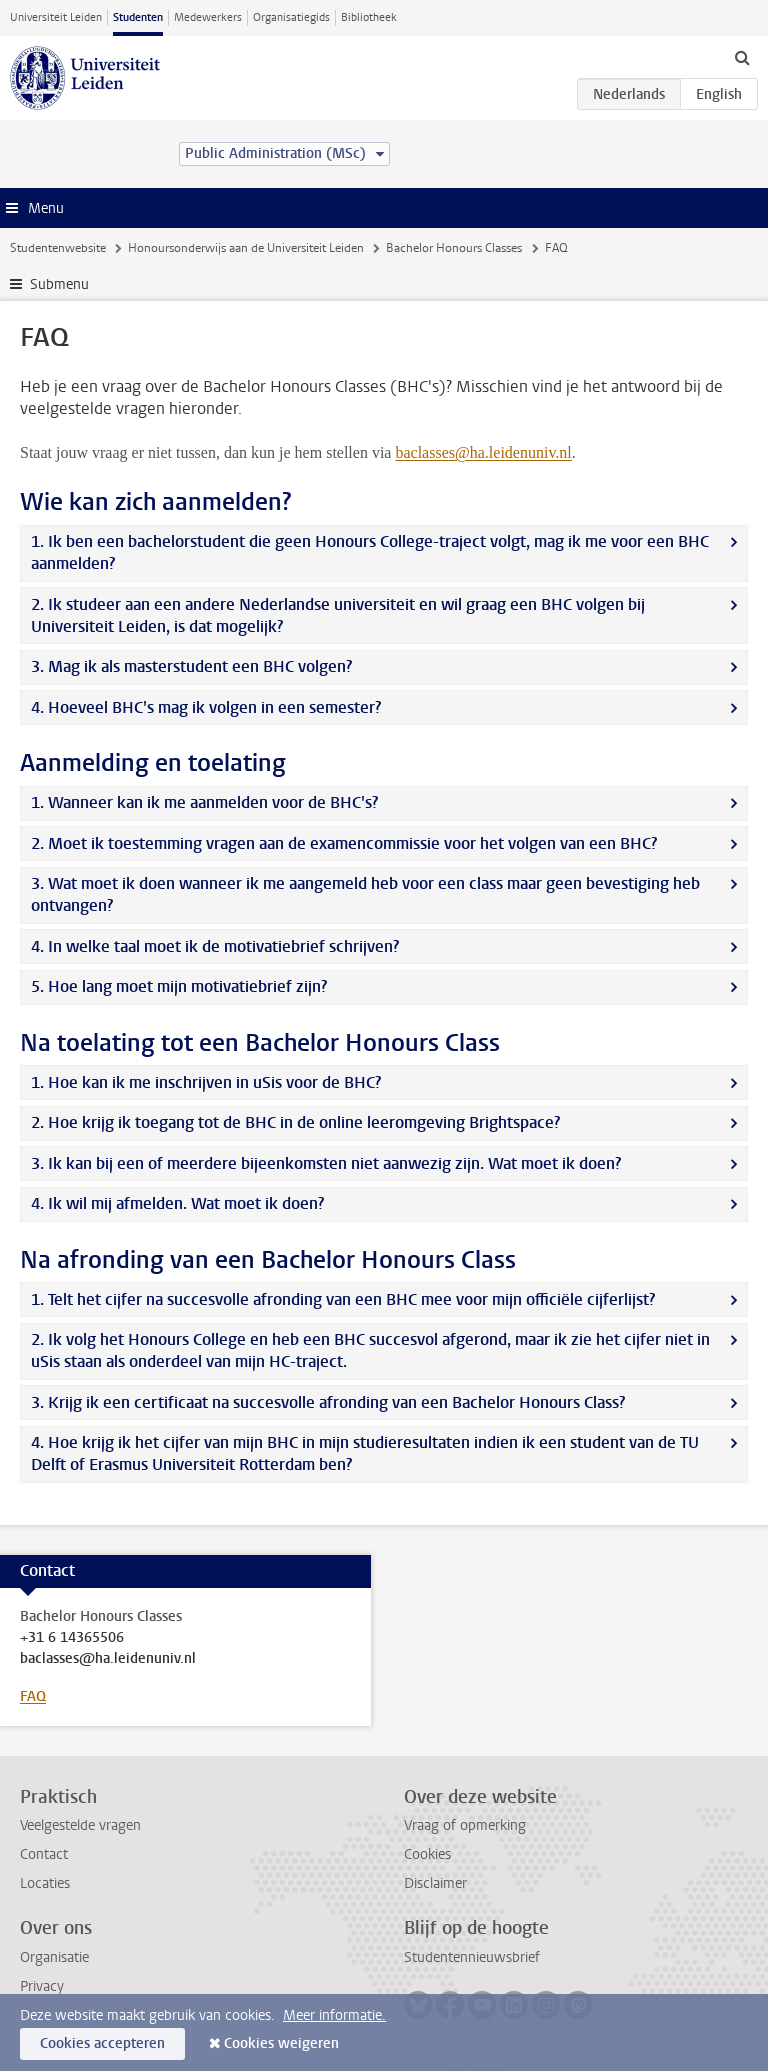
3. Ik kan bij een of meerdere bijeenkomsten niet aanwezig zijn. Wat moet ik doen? (326, 1163)
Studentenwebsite (58, 248)
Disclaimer (435, 1883)
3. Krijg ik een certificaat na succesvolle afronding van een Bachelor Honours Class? (328, 1402)
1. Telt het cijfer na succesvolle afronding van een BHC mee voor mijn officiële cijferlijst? (343, 1299)
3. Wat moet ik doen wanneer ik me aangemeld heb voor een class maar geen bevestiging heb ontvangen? (365, 894)
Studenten (138, 17)
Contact (44, 1854)
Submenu (59, 284)
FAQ (33, 1696)
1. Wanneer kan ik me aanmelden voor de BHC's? (204, 802)
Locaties (45, 1883)
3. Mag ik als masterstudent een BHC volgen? (191, 666)
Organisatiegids (291, 17)
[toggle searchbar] (742, 57)
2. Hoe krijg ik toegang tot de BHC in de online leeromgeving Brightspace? (295, 1122)
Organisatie (54, 1957)
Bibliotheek (369, 17)
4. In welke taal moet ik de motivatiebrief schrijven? (215, 946)
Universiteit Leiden (56, 17)
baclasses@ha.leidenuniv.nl (108, 1659)
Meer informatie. (334, 2015)
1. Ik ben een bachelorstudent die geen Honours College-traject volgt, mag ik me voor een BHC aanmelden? (370, 552)
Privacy (42, 1986)
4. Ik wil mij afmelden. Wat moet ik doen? (177, 1203)
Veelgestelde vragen (80, 1825)
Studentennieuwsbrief (472, 1957)
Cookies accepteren (102, 2043)
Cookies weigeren (281, 2043)
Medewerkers (208, 17)
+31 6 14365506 (72, 1638)
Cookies (427, 1854)
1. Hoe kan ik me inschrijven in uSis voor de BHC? (206, 1082)
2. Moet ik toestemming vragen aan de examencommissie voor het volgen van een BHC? (344, 843)
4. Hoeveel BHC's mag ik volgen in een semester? (206, 707)
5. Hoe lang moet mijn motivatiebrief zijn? (179, 986)
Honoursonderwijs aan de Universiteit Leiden (246, 248)
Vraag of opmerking (465, 1825)
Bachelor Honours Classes (454, 248)
